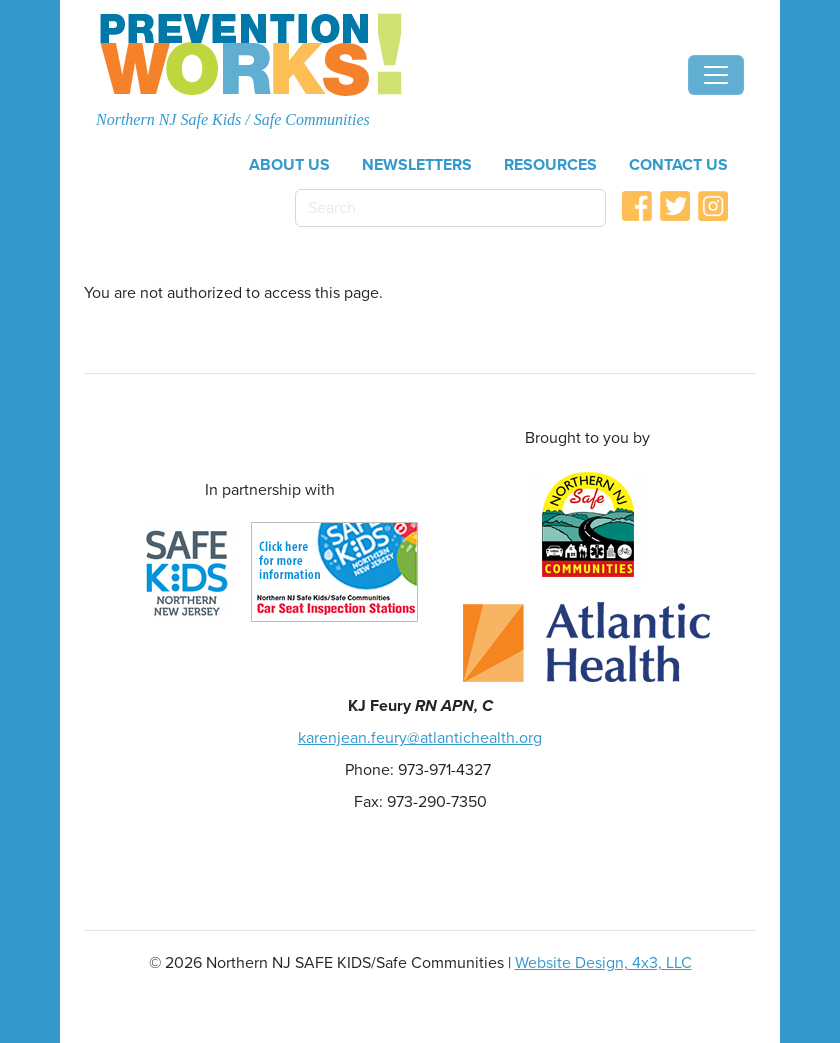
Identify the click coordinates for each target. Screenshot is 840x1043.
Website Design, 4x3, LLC (603, 963)
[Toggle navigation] (716, 75)
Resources (550, 165)
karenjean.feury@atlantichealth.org (420, 738)
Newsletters (417, 165)
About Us (289, 165)
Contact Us (678, 165)
